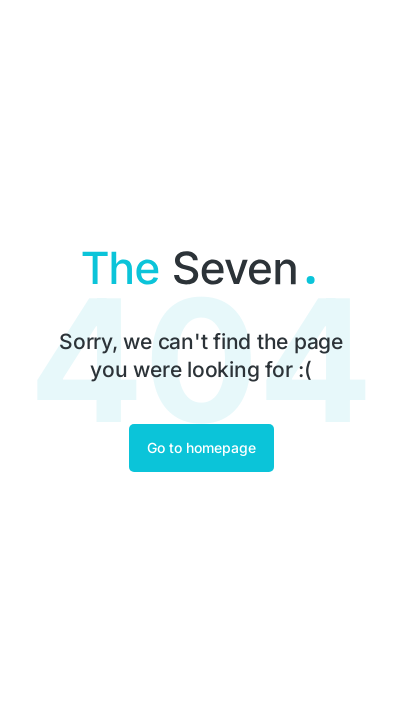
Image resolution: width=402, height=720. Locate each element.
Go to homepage (201, 447)
